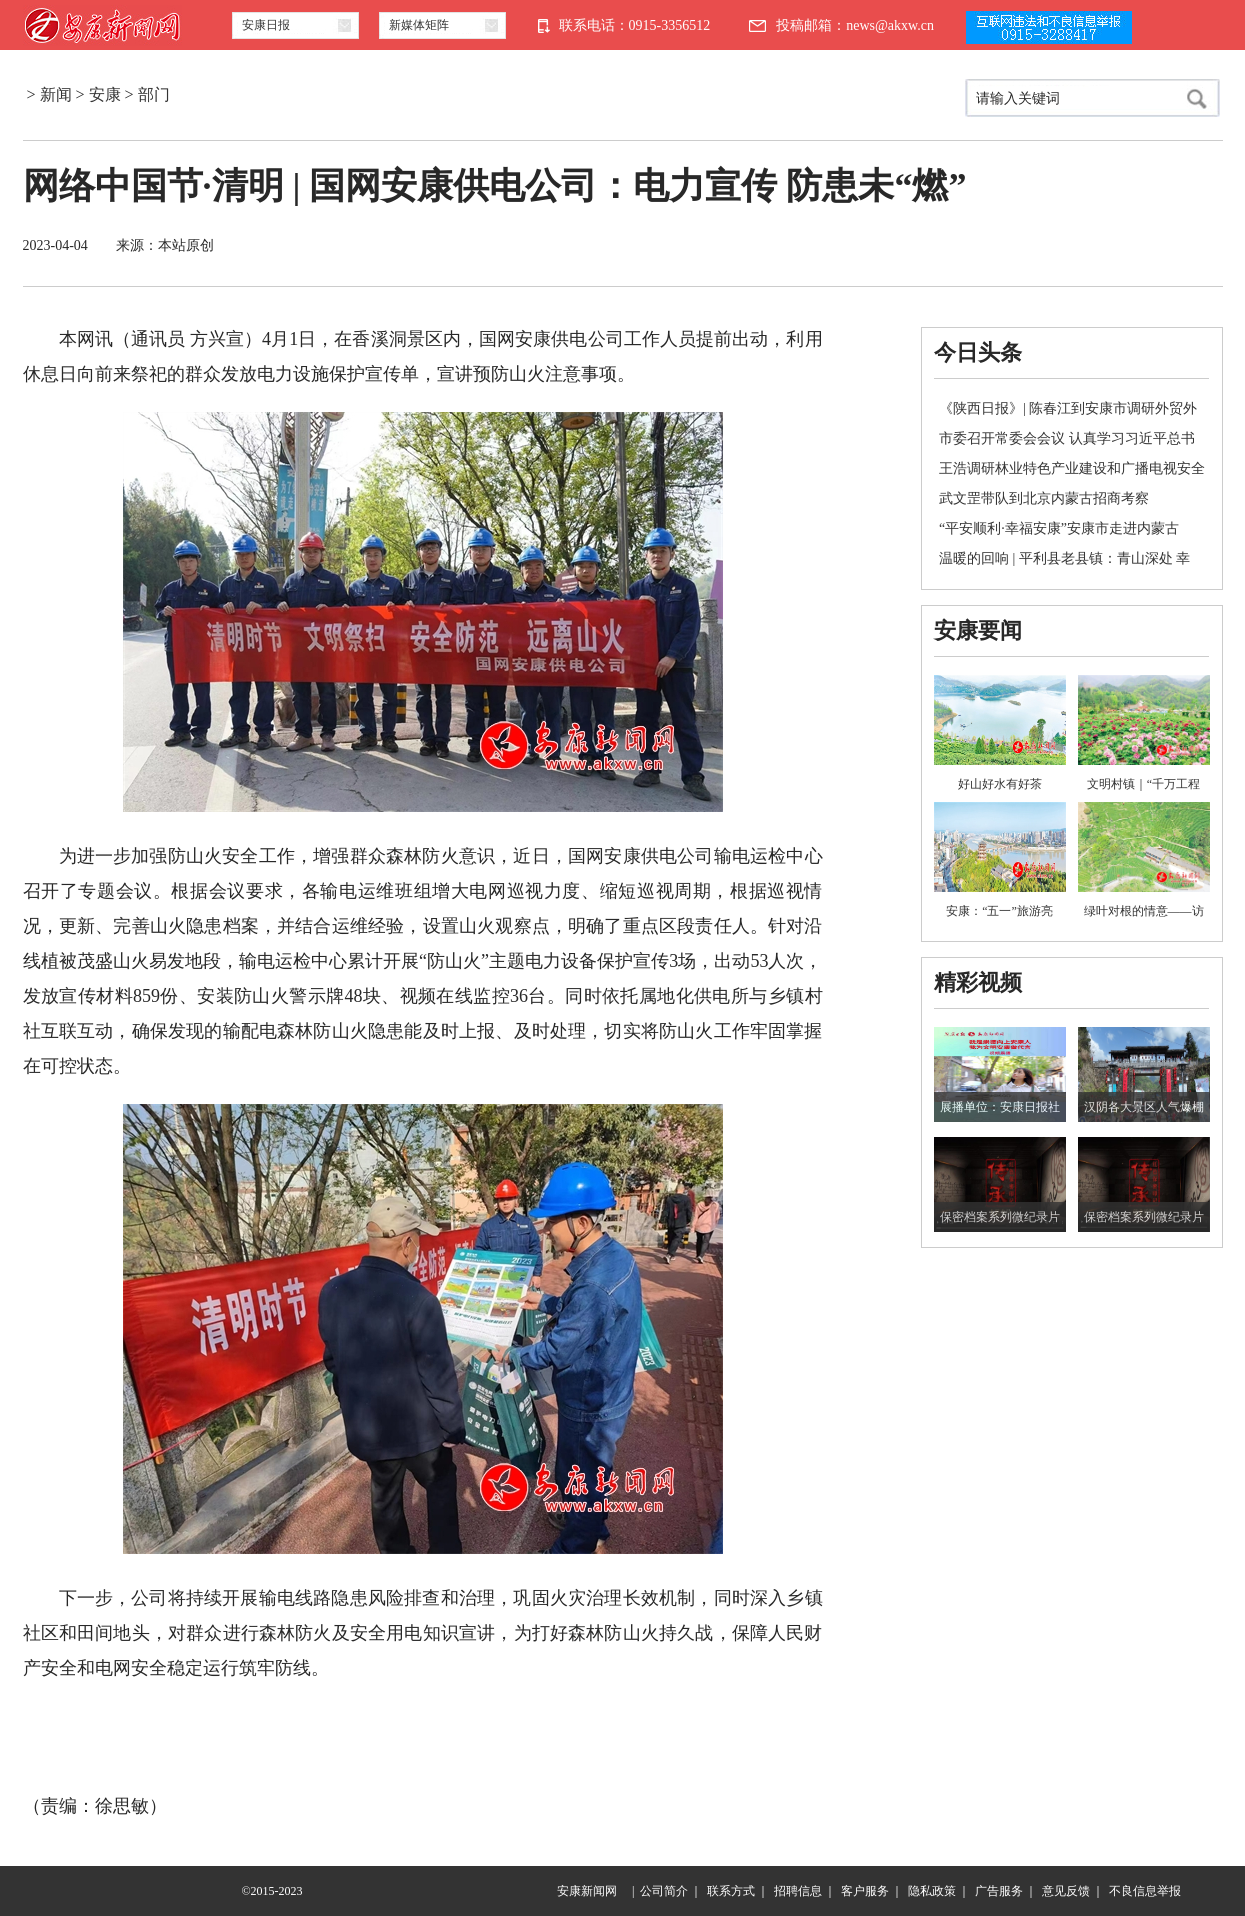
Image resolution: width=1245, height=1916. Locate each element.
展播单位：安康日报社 (1000, 1107)
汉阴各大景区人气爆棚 (1144, 1107)
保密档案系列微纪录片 (1000, 1217)
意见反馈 (1066, 1891)
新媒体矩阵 (419, 25)
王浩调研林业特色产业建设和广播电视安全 (1072, 468)
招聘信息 (798, 1891)
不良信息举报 (1145, 1891)
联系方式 (731, 1891)
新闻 (56, 94)
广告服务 (999, 1891)
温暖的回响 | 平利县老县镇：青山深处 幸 (1064, 558)
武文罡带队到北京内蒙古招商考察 (1044, 498)
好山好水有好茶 (1000, 784)
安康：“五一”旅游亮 (999, 911)
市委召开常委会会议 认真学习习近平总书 (1067, 438)
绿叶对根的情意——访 (1144, 911)
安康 (105, 94)
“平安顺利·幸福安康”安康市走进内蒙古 (1059, 528)
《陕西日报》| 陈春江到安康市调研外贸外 (1068, 408)
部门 (154, 94)
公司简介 (664, 1891)
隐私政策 (932, 1891)
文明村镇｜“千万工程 (1143, 784)
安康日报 (266, 25)
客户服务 (865, 1891)
